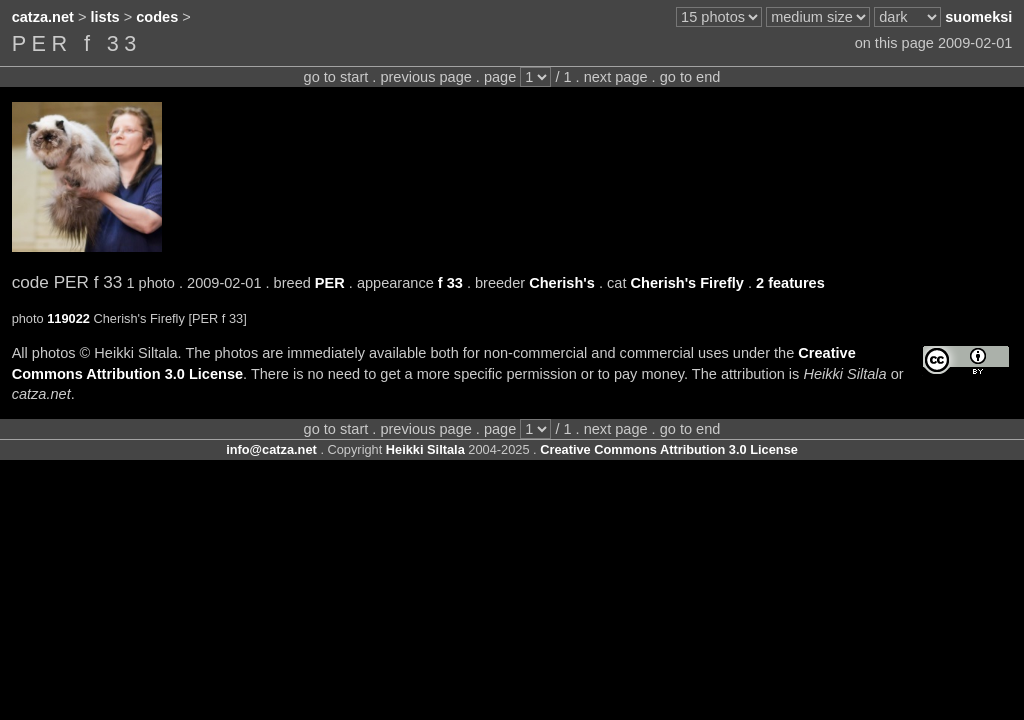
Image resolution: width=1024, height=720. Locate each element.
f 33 (450, 283)
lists (105, 17)
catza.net (43, 17)
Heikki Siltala (425, 449)
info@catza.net (271, 449)
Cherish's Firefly (686, 283)
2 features (790, 283)
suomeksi (978, 17)
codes (157, 17)
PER (330, 283)
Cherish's (562, 283)
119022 (68, 318)
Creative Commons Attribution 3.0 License (669, 449)
